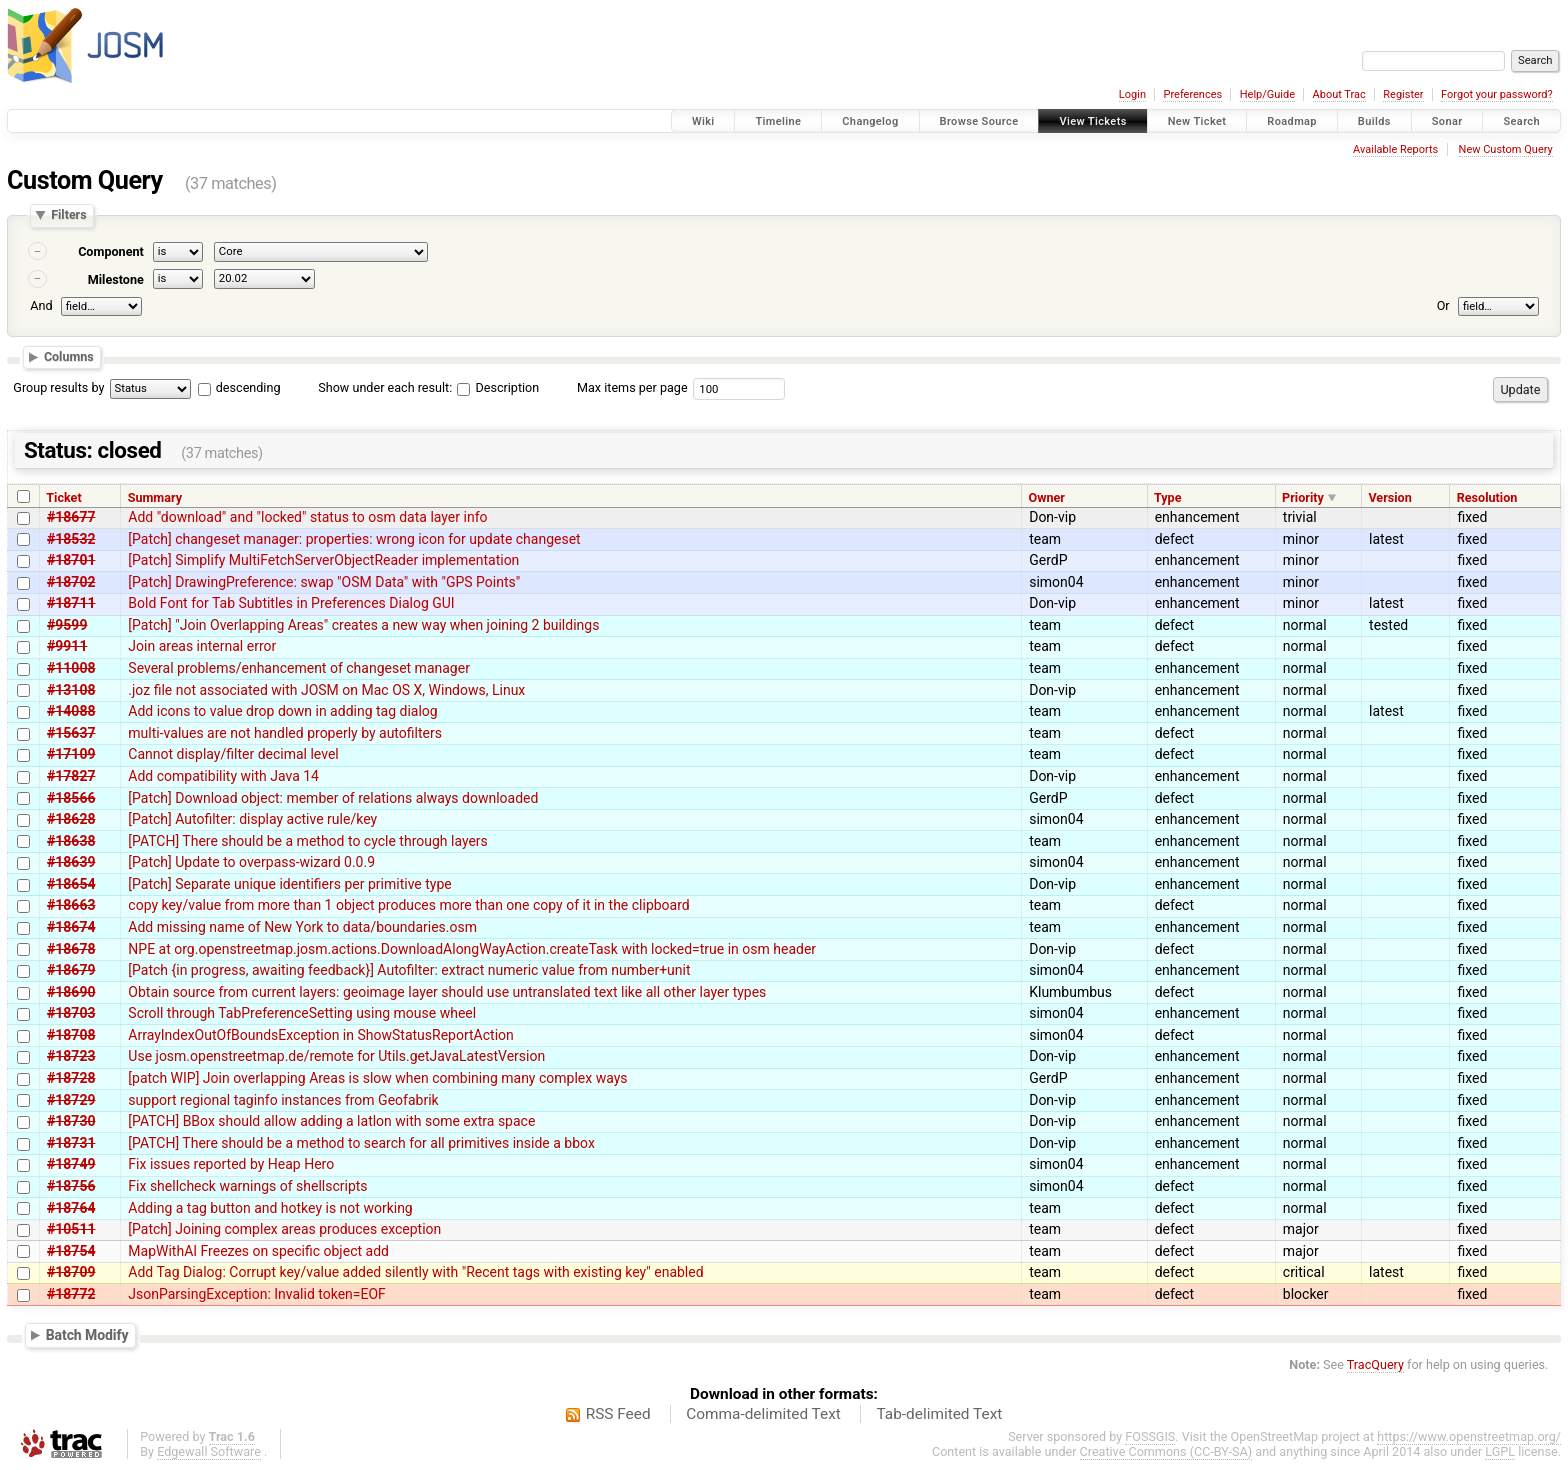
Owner (1046, 497)
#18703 (71, 1013)
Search (1521, 121)
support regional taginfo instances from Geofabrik (283, 1100)
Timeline (778, 121)
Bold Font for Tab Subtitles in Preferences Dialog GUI (291, 603)
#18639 (71, 862)
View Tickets (1092, 121)
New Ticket (1197, 121)
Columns (69, 356)
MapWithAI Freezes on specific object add (258, 1251)
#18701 (71, 560)
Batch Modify (87, 1335)
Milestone (116, 279)
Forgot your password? (1497, 94)
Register (1403, 94)
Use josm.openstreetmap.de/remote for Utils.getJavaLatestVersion (336, 1056)
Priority (1303, 497)
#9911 (67, 646)
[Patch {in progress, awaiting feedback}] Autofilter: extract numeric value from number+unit (409, 970)
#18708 (71, 1035)
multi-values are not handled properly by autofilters (285, 733)
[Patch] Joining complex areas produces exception (284, 1229)
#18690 (71, 992)
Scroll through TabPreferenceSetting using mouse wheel (302, 1013)
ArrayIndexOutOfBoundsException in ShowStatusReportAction (320, 1035)
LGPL (1500, 1451)
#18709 (71, 1272)
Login (1132, 94)
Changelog (870, 121)
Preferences (1192, 94)
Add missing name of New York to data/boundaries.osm (302, 927)
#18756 (71, 1186)
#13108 (71, 690)
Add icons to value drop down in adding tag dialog (282, 711)
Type (1168, 497)
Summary (155, 497)
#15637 (71, 733)
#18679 (71, 970)
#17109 (71, 754)
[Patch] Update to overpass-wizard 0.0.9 (251, 862)
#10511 (71, 1229)
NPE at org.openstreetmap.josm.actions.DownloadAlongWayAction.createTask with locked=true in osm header (472, 949)
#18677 (71, 517)
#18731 (71, 1143)
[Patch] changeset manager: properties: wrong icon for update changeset (354, 539)
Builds (1374, 121)
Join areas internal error (202, 646)
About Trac (1339, 94)
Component (111, 251)
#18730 (71, 1121)
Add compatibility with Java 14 (223, 776)
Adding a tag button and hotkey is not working (270, 1208)
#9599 (67, 625)
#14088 (71, 711)
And (41, 305)
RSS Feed (618, 1414)
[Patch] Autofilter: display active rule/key (252, 819)
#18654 (71, 884)
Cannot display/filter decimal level (233, 754)
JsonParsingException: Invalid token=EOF (257, 1294)
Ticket (63, 497)
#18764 (71, 1208)
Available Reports (1395, 149)
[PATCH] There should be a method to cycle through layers (308, 841)
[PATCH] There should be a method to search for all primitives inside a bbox (361, 1143)
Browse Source (979, 121)
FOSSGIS (1150, 1436)
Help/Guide (1267, 94)
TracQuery (1375, 1364)
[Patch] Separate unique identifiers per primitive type (289, 884)
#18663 (71, 905)
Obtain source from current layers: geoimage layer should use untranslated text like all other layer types (447, 992)
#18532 (71, 539)
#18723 (71, 1056)
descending (248, 387)
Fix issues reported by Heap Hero (231, 1164)
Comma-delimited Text (763, 1414)
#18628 (71, 819)
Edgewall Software (209, 1451)
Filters (68, 215)
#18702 (71, 582)
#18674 (71, 927)
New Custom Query (1506, 149)
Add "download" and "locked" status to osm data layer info (307, 517)
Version (1389, 497)
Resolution (1487, 497)
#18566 (71, 798)
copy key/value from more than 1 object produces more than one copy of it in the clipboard (408, 905)
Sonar (1447, 121)
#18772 (71, 1294)
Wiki (703, 121)
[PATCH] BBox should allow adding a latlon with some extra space (331, 1121)
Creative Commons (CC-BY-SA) (1166, 1451)
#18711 (71, 603)
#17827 (71, 776)
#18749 (71, 1164)
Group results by (58, 387)
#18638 (71, 841)
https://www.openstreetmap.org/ (1469, 1436)
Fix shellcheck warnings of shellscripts (247, 1186)
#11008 (71, 668)
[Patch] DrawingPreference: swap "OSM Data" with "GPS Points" (324, 582)
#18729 (71, 1100)
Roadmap (1292, 121)
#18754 (71, 1251)
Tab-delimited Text (939, 1414)
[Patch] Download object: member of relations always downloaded (333, 798)
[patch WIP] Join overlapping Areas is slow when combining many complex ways (377, 1078)
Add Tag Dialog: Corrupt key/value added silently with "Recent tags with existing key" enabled (415, 1272)
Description (498, 387)
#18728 (71, 1078)
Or (1443, 305)
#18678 (71, 949)
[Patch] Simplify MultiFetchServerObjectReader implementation (323, 560)
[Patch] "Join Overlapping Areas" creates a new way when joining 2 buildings (363, 625)
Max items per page (632, 387)
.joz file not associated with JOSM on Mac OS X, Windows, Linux (326, 690)
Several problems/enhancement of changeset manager (299, 668)
